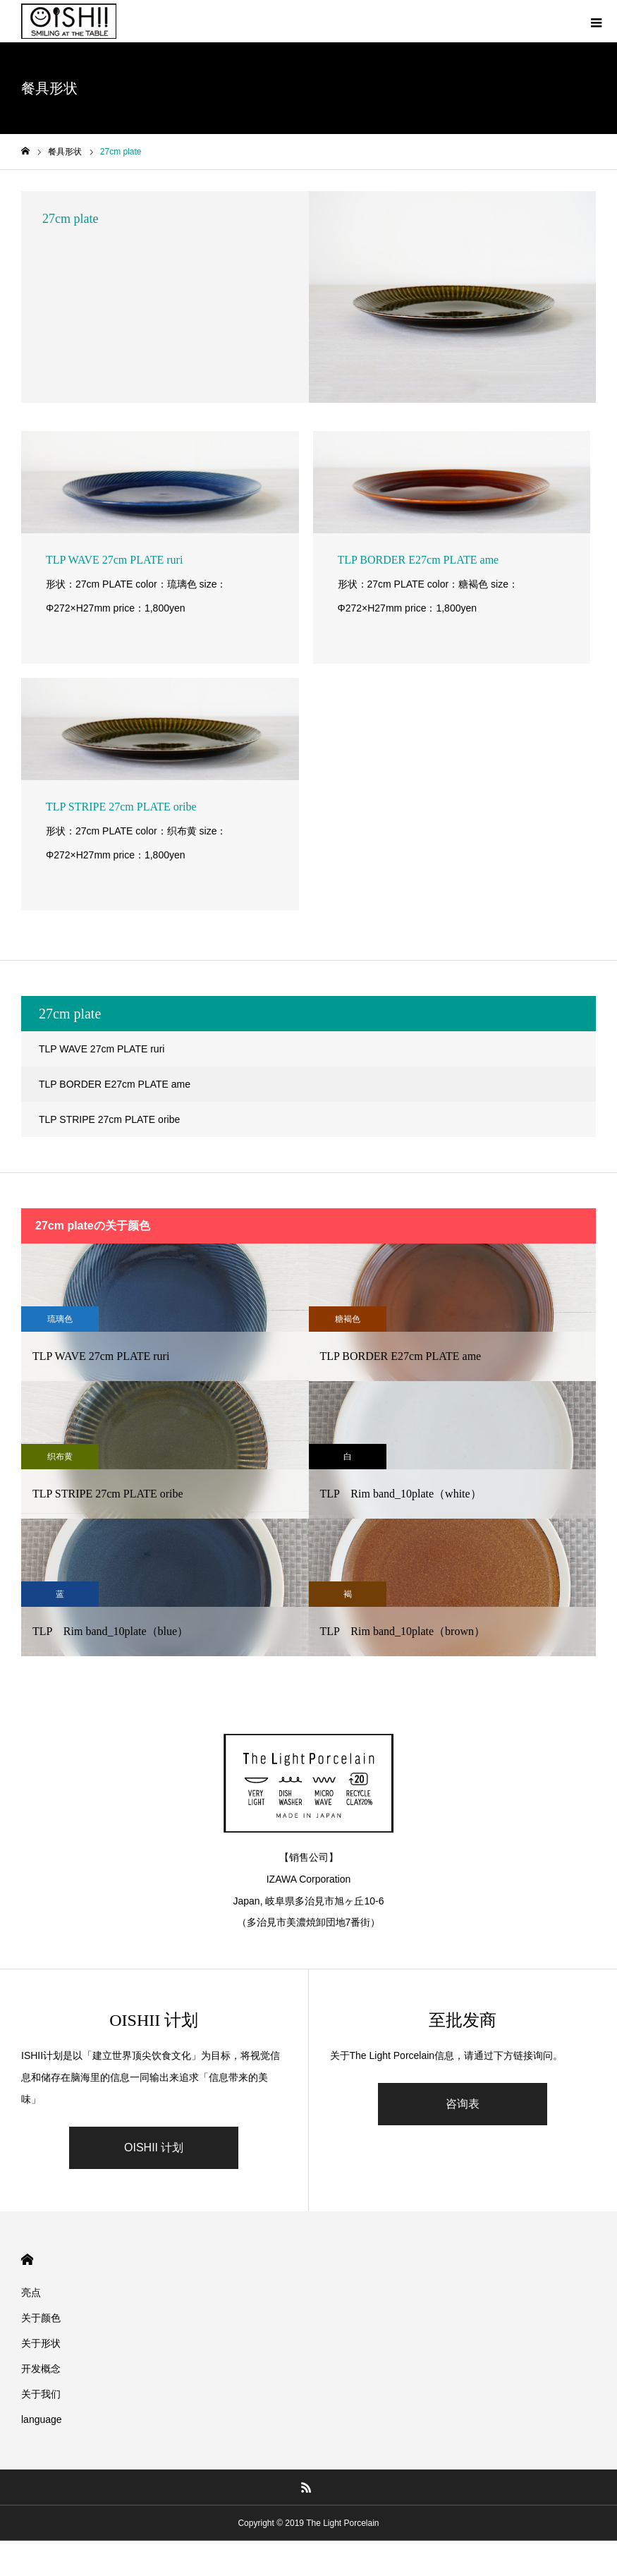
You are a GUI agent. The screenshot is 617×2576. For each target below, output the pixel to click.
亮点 (31, 2292)
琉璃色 (60, 1319)
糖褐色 (347, 1319)
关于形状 (41, 2343)
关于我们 (41, 2394)
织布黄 (60, 1457)
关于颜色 (41, 2317)
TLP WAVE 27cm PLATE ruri (101, 1049)
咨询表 (462, 2104)
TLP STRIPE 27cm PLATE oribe (109, 1119)
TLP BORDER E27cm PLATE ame (114, 1084)
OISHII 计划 (153, 2147)
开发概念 (41, 2368)
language (41, 2419)
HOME (27, 2260)
